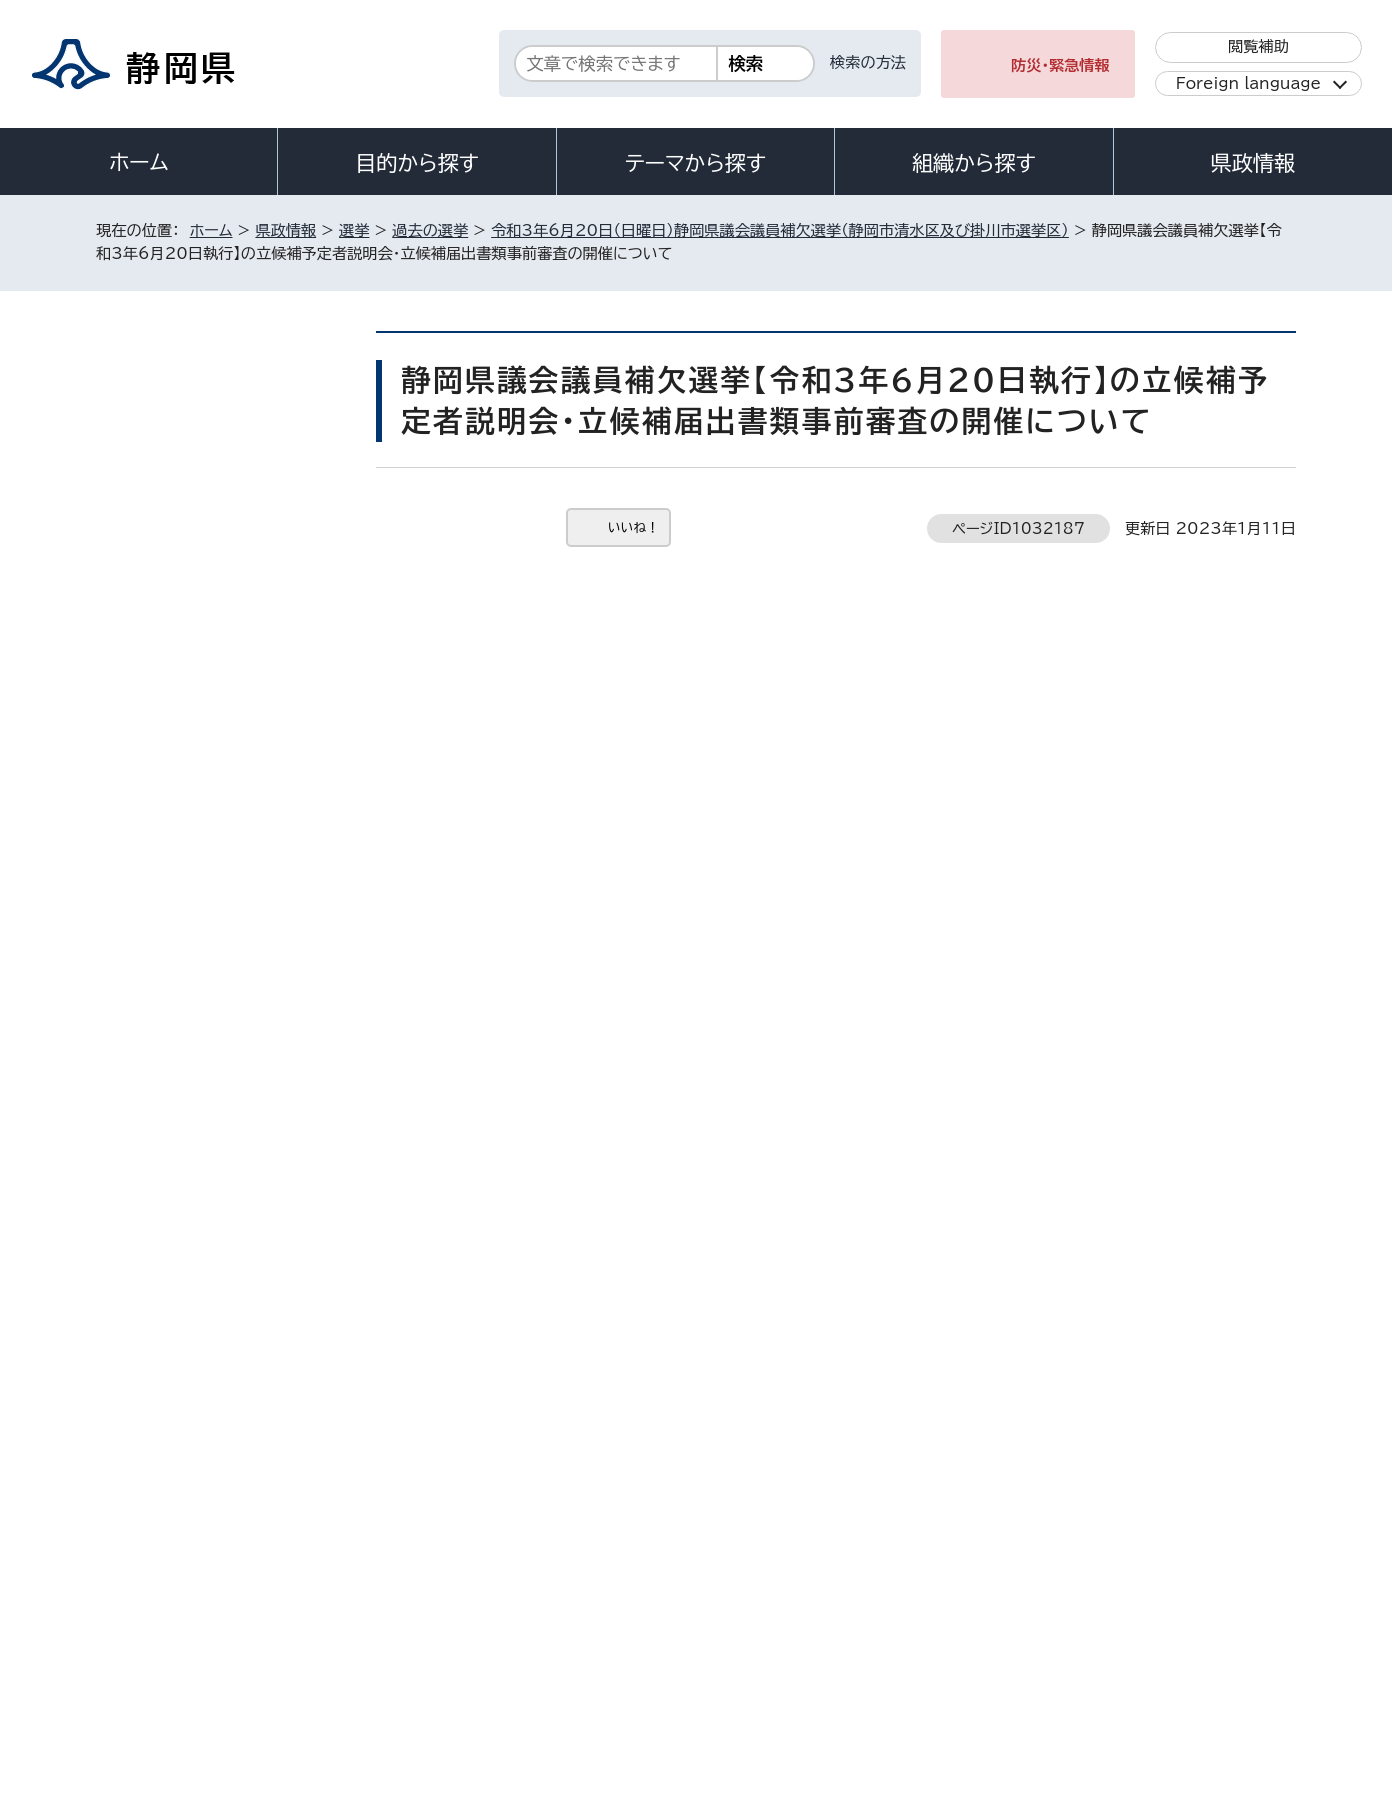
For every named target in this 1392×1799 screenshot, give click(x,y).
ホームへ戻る (1252, 1233)
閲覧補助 (1258, 46)
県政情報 (1253, 163)
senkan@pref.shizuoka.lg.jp (598, 1147)
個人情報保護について (413, 1627)
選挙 (354, 230)
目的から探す (417, 163)
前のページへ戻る (1099, 1233)
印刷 (1071, 569)
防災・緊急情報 (1060, 65)
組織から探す (974, 163)
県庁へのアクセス (1206, 1504)
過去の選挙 (430, 230)
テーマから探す (695, 163)
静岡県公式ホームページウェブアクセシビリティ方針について (761, 1627)
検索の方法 (868, 62)
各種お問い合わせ (1029, 1504)
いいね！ (633, 527)
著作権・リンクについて (189, 1627)
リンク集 (1062, 1627)
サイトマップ (1202, 1627)
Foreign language (1248, 83)
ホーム (139, 162)
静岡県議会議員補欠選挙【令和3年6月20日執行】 (228, 620)
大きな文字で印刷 (1215, 568)
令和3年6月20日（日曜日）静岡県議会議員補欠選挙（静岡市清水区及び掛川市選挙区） (780, 230)
